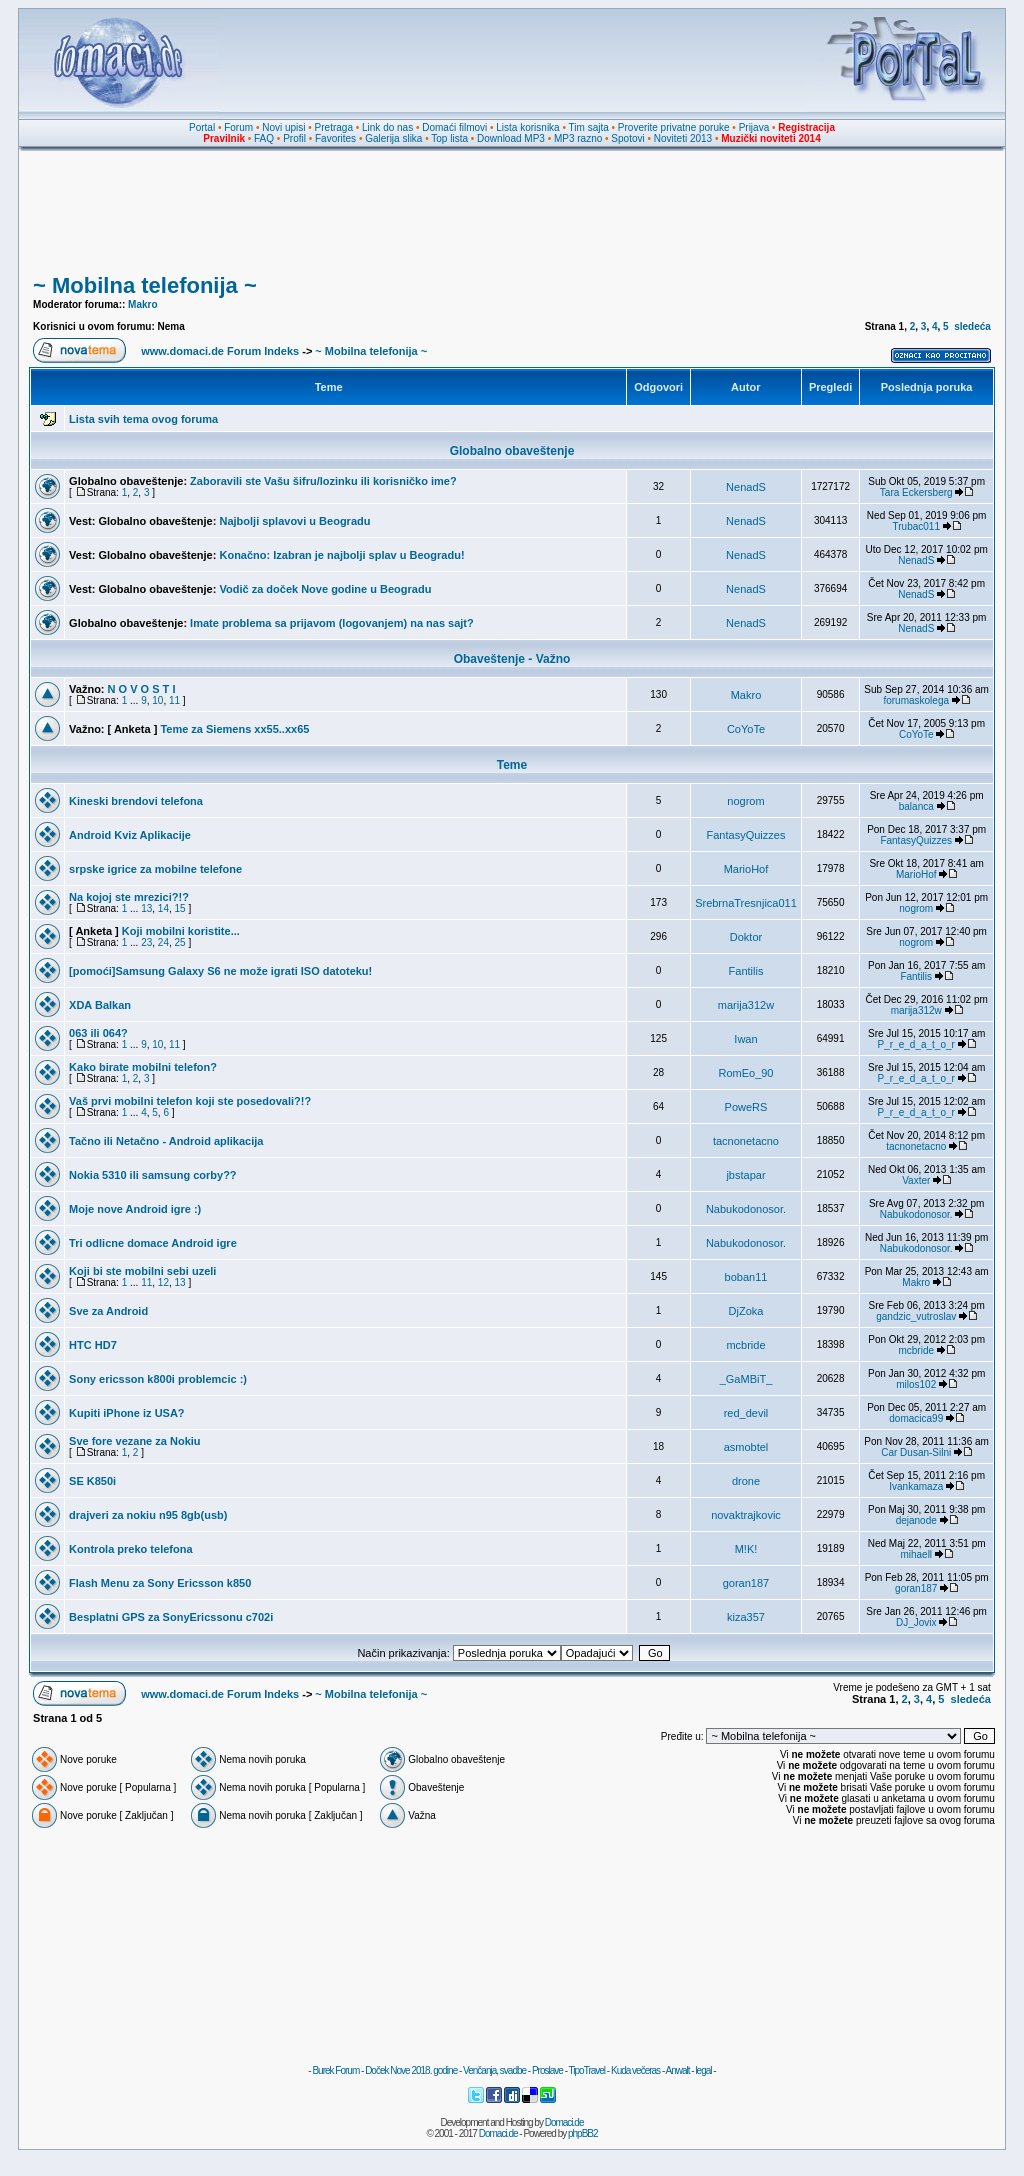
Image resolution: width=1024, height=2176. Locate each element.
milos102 (916, 1384)
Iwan (745, 1039)
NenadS (746, 487)
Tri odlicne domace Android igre (153, 1243)
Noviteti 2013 (683, 138)
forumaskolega (916, 700)
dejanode (916, 1520)
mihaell (916, 1554)
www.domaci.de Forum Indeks (220, 351)
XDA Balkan (100, 1005)
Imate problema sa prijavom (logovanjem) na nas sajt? (332, 623)
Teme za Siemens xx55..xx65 (234, 729)
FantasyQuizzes (746, 835)
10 (157, 700)
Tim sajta (589, 127)
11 (174, 700)
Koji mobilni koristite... (181, 931)
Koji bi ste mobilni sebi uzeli (142, 1271)
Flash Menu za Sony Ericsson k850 (160, 1583)
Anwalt (677, 2070)
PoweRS (746, 1107)
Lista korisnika (527, 127)
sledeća (972, 326)
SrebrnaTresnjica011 (746, 903)
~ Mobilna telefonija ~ (145, 285)
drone (746, 1481)
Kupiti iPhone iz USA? (127, 1413)
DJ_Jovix (916, 1622)
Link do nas (387, 127)
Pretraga (334, 127)
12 (163, 1282)
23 (146, 942)
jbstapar (745, 1175)
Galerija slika (393, 138)
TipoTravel (587, 2070)
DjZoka (746, 1311)
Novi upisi (283, 127)
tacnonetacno (746, 1141)
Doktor (746, 937)
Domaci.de (564, 2122)
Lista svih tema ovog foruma (143, 419)
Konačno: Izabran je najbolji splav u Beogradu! (341, 555)
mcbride (745, 1345)
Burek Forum (335, 2070)
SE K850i (92, 1481)
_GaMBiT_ (746, 1379)
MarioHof (746, 869)
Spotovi (627, 138)
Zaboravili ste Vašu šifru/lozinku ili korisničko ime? (323, 481)
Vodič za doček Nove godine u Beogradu (325, 589)
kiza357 (746, 1617)
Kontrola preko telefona (130, 1549)
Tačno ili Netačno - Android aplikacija (166, 1141)
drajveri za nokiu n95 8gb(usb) (148, 1515)
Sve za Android (108, 1311)
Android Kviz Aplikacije (130, 835)
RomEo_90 (745, 1073)
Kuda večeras (635, 2070)
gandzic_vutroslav (916, 1316)
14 (163, 908)
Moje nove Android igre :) (135, 1209)
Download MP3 (511, 138)
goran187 (746, 1583)
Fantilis (746, 971)
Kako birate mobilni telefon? (143, 1067)
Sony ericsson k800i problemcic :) (158, 1379)
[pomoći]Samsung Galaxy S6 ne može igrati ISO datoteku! (220, 971)
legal (703, 2070)
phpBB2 (583, 2133)
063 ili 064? (98, 1033)
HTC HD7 (93, 1345)
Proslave (547, 2070)
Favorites (335, 138)
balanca (916, 806)
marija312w (746, 1005)
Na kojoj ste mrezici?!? (129, 897)
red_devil (746, 1413)
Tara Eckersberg (916, 492)
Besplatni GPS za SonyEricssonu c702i (171, 1617)
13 (146, 908)
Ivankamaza (916, 1486)
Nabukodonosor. (746, 1209)
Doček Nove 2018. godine (411, 2070)
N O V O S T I (142, 689)
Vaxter (916, 1180)
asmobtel (746, 1447)
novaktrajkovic (746, 1515)
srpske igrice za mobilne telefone (155, 869)
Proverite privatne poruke (674, 127)
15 (180, 908)
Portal (202, 127)
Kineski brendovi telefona (136, 801)
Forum (238, 127)
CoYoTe (746, 729)
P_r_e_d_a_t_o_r (916, 1044)
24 (163, 942)
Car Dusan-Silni (916, 1452)
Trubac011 (916, 526)
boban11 (746, 1277)
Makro (142, 304)
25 (180, 942)
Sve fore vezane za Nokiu (134, 1441)
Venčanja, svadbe (494, 2070)
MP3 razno (578, 138)
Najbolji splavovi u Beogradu (294, 521)
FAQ (264, 138)
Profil (294, 138)
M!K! (746, 1549)
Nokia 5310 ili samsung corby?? (153, 1175)
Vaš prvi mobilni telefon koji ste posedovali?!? (190, 1101)
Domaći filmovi (454, 127)
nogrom (745, 801)
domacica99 (916, 1418)
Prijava (754, 127)
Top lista (449, 138)
